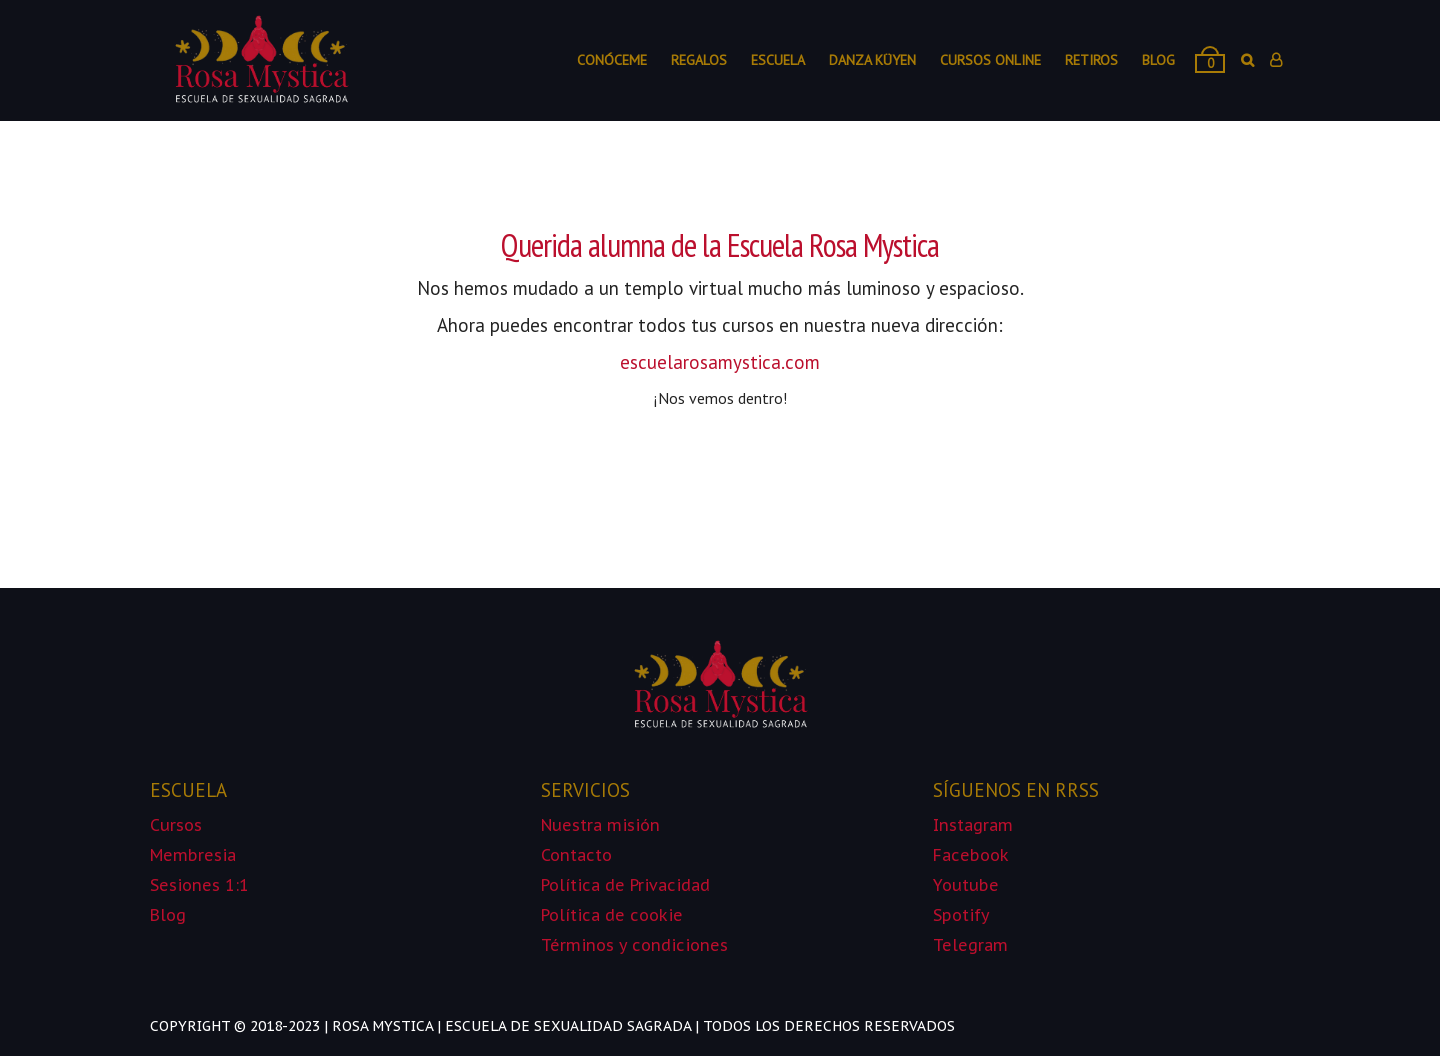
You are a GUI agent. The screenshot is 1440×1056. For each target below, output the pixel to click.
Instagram (973, 825)
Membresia (193, 855)
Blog (1158, 60)
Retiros (1091, 60)
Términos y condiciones (634, 945)
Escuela (778, 60)
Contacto (576, 855)
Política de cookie (614, 915)
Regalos (699, 60)
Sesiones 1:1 (199, 885)
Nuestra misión (600, 825)
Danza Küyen (872, 60)
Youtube (966, 885)
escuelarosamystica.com (720, 362)
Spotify (961, 915)
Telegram (970, 945)
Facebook (971, 855)
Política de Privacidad (625, 885)
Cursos (176, 825)
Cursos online (990, 60)
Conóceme (612, 60)
